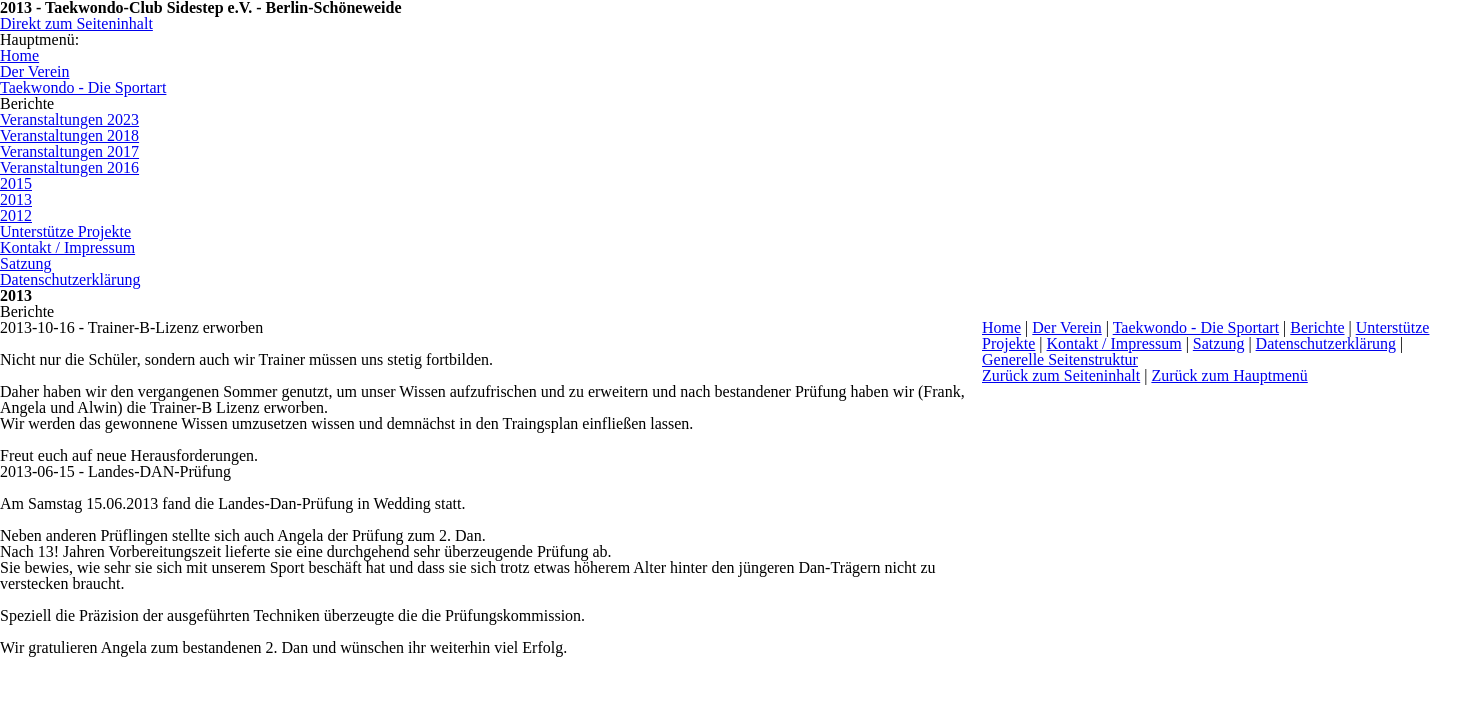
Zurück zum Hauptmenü (1229, 375)
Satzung (1219, 343)
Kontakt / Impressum (1114, 343)
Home (1001, 327)
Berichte (1317, 327)
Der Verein (1066, 327)
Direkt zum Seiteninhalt (76, 23)
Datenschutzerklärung (1326, 343)
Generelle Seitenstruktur (1060, 359)
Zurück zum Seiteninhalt (1061, 375)
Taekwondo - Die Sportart (1196, 327)
